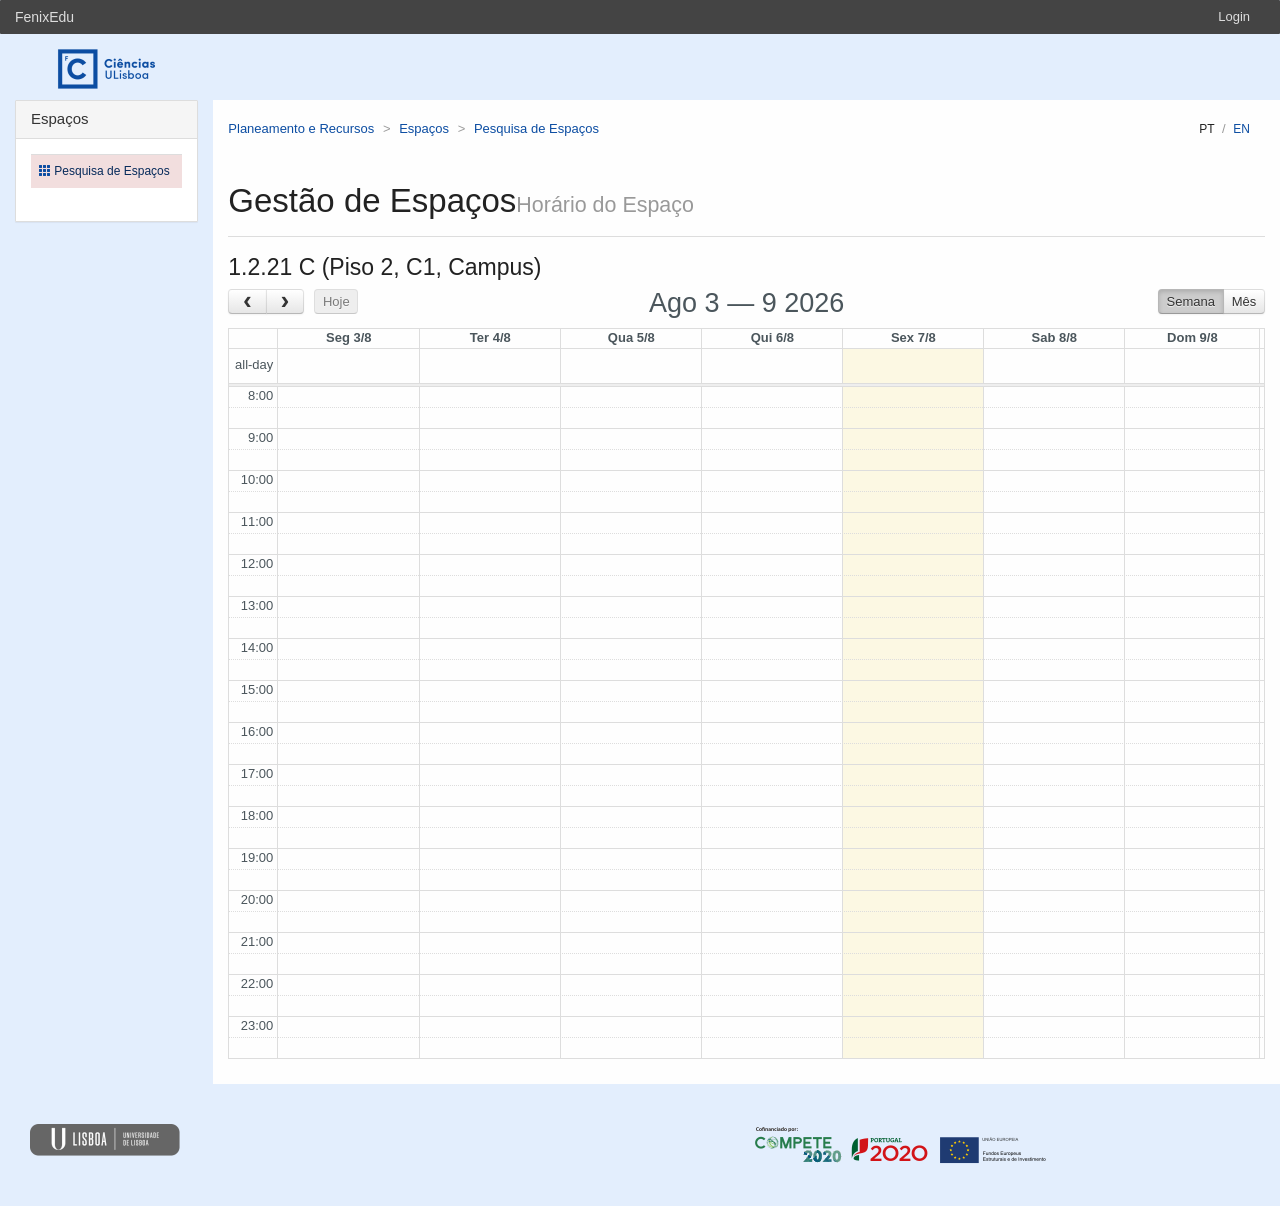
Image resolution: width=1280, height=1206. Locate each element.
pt (1206, 129)
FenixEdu (44, 17)
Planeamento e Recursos (301, 128)
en (1241, 129)
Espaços (424, 128)
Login (1234, 16)
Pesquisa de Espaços (536, 128)
